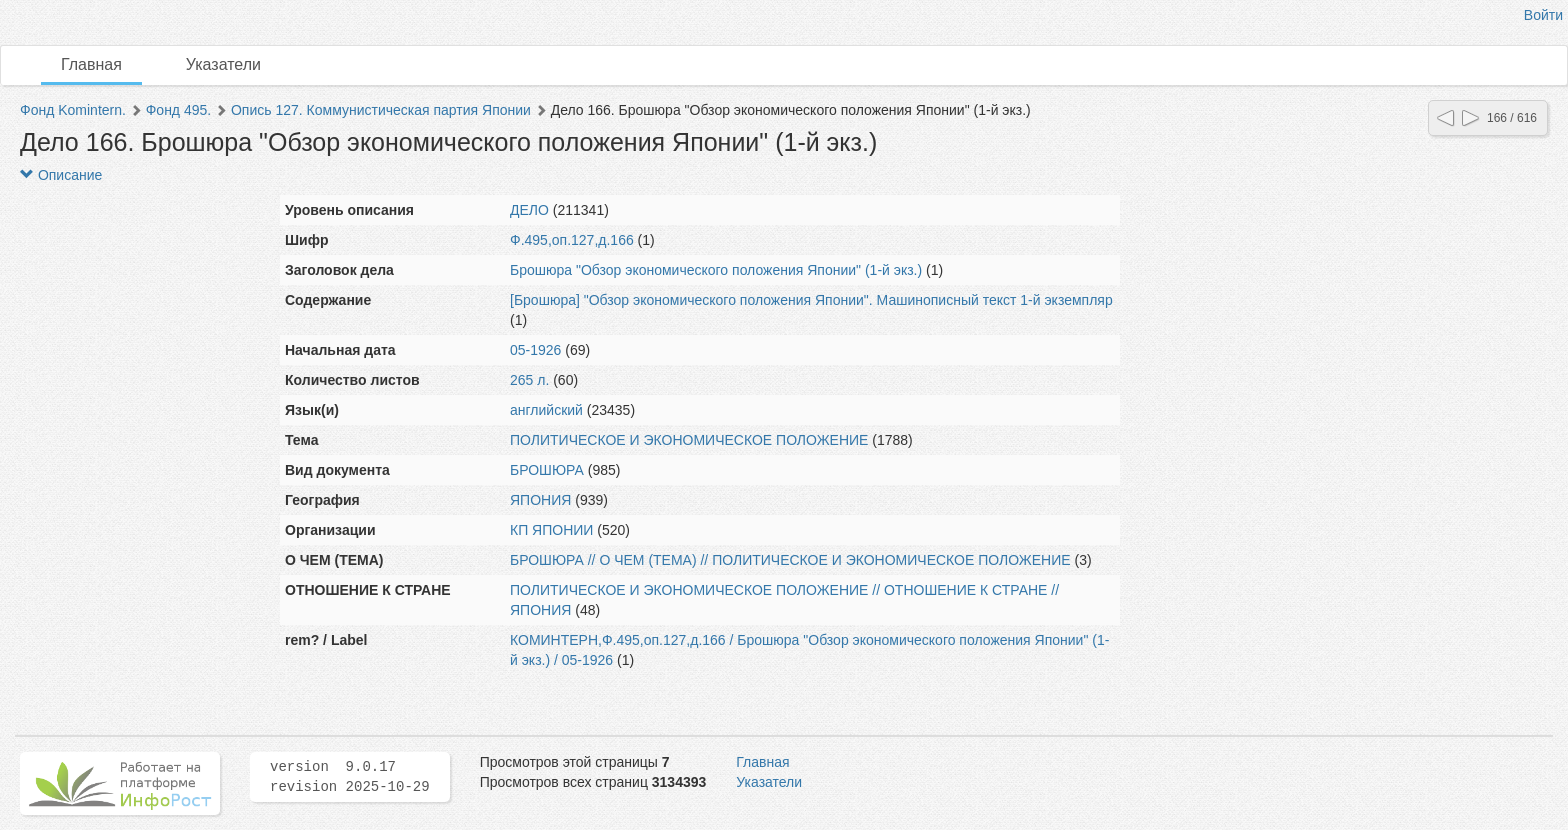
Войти (1543, 15)
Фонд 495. (178, 110)
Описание (61, 175)
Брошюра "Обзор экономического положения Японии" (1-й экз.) (716, 270)
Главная (91, 64)
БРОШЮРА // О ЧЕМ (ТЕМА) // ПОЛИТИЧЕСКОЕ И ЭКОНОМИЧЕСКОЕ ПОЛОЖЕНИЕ (790, 560)
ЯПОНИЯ (540, 500)
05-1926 (535, 350)
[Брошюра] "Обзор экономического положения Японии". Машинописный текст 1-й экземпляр (811, 300)
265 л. (529, 380)
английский (546, 410)
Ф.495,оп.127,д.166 (572, 240)
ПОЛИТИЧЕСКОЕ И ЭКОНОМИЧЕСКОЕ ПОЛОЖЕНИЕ (689, 440)
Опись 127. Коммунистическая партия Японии (381, 110)
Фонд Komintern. (73, 110)
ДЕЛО (529, 210)
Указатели (223, 64)
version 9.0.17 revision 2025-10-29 (350, 777)
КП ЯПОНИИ (551, 530)
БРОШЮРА (547, 470)
